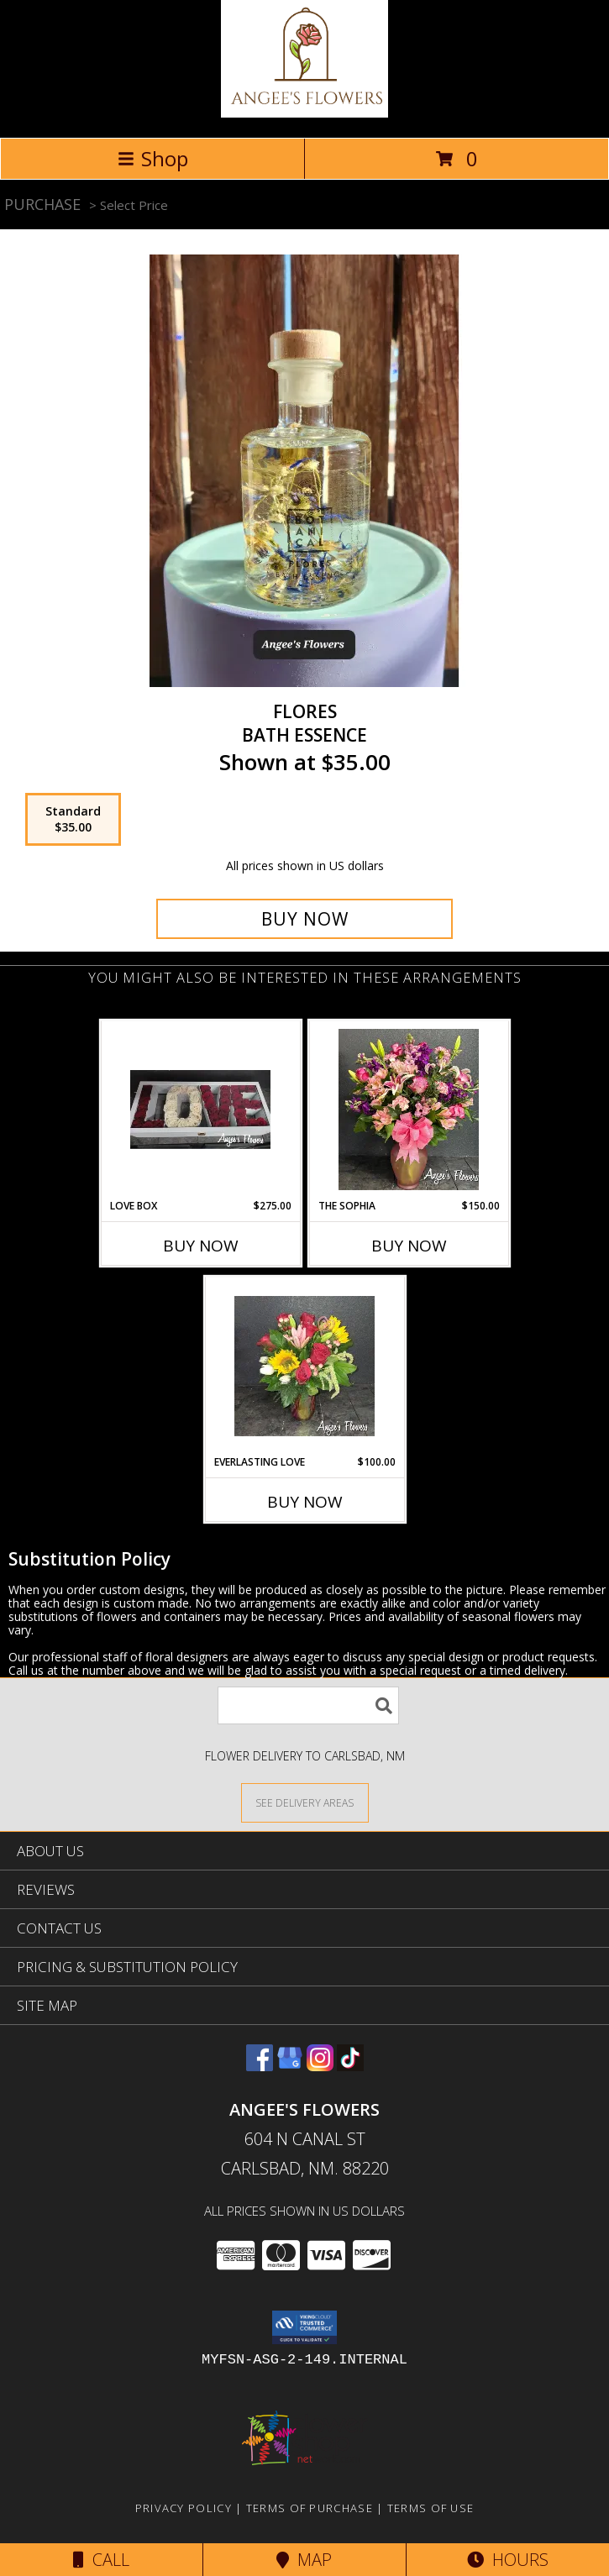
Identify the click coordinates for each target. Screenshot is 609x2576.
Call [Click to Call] (101, 2559)
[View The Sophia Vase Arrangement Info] (409, 1109)
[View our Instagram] (320, 2065)
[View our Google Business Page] (289, 2065)
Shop (153, 158)
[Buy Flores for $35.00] (304, 919)
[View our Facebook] (259, 2065)
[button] (304, 2327)
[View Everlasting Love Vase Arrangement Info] (304, 1366)
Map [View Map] (304, 2559)
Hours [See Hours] (508, 2559)
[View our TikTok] (350, 2065)
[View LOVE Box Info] (200, 1109)
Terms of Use (431, 2508)
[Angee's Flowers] (305, 113)
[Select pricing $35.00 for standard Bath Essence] (73, 819)
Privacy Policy (183, 2508)
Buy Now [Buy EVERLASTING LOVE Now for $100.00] (305, 1502)
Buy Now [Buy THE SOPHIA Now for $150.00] (409, 1246)
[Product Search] (308, 1705)
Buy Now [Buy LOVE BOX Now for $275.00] (201, 1246)
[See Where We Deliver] (305, 1802)
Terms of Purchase (309, 2508)
